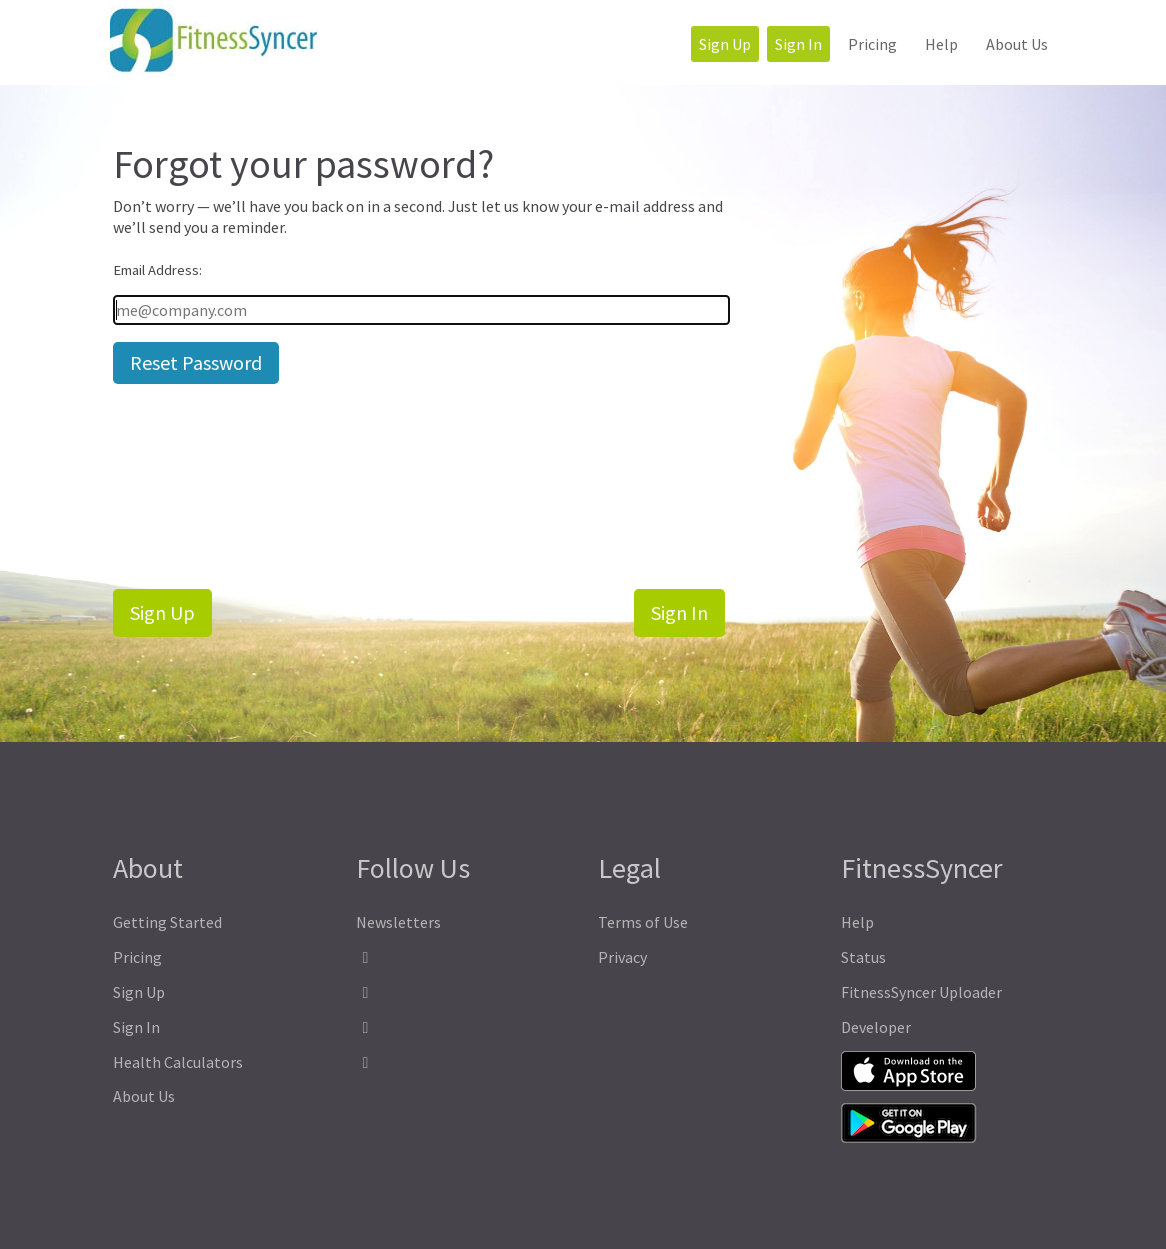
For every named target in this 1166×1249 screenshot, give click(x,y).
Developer (876, 1027)
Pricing (872, 44)
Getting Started (167, 922)
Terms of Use (643, 922)
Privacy (622, 957)
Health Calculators (178, 1062)
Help (941, 44)
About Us (1017, 44)
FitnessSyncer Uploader (921, 992)
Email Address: (157, 270)
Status (863, 957)
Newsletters (398, 922)
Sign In (798, 44)
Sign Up (725, 44)
